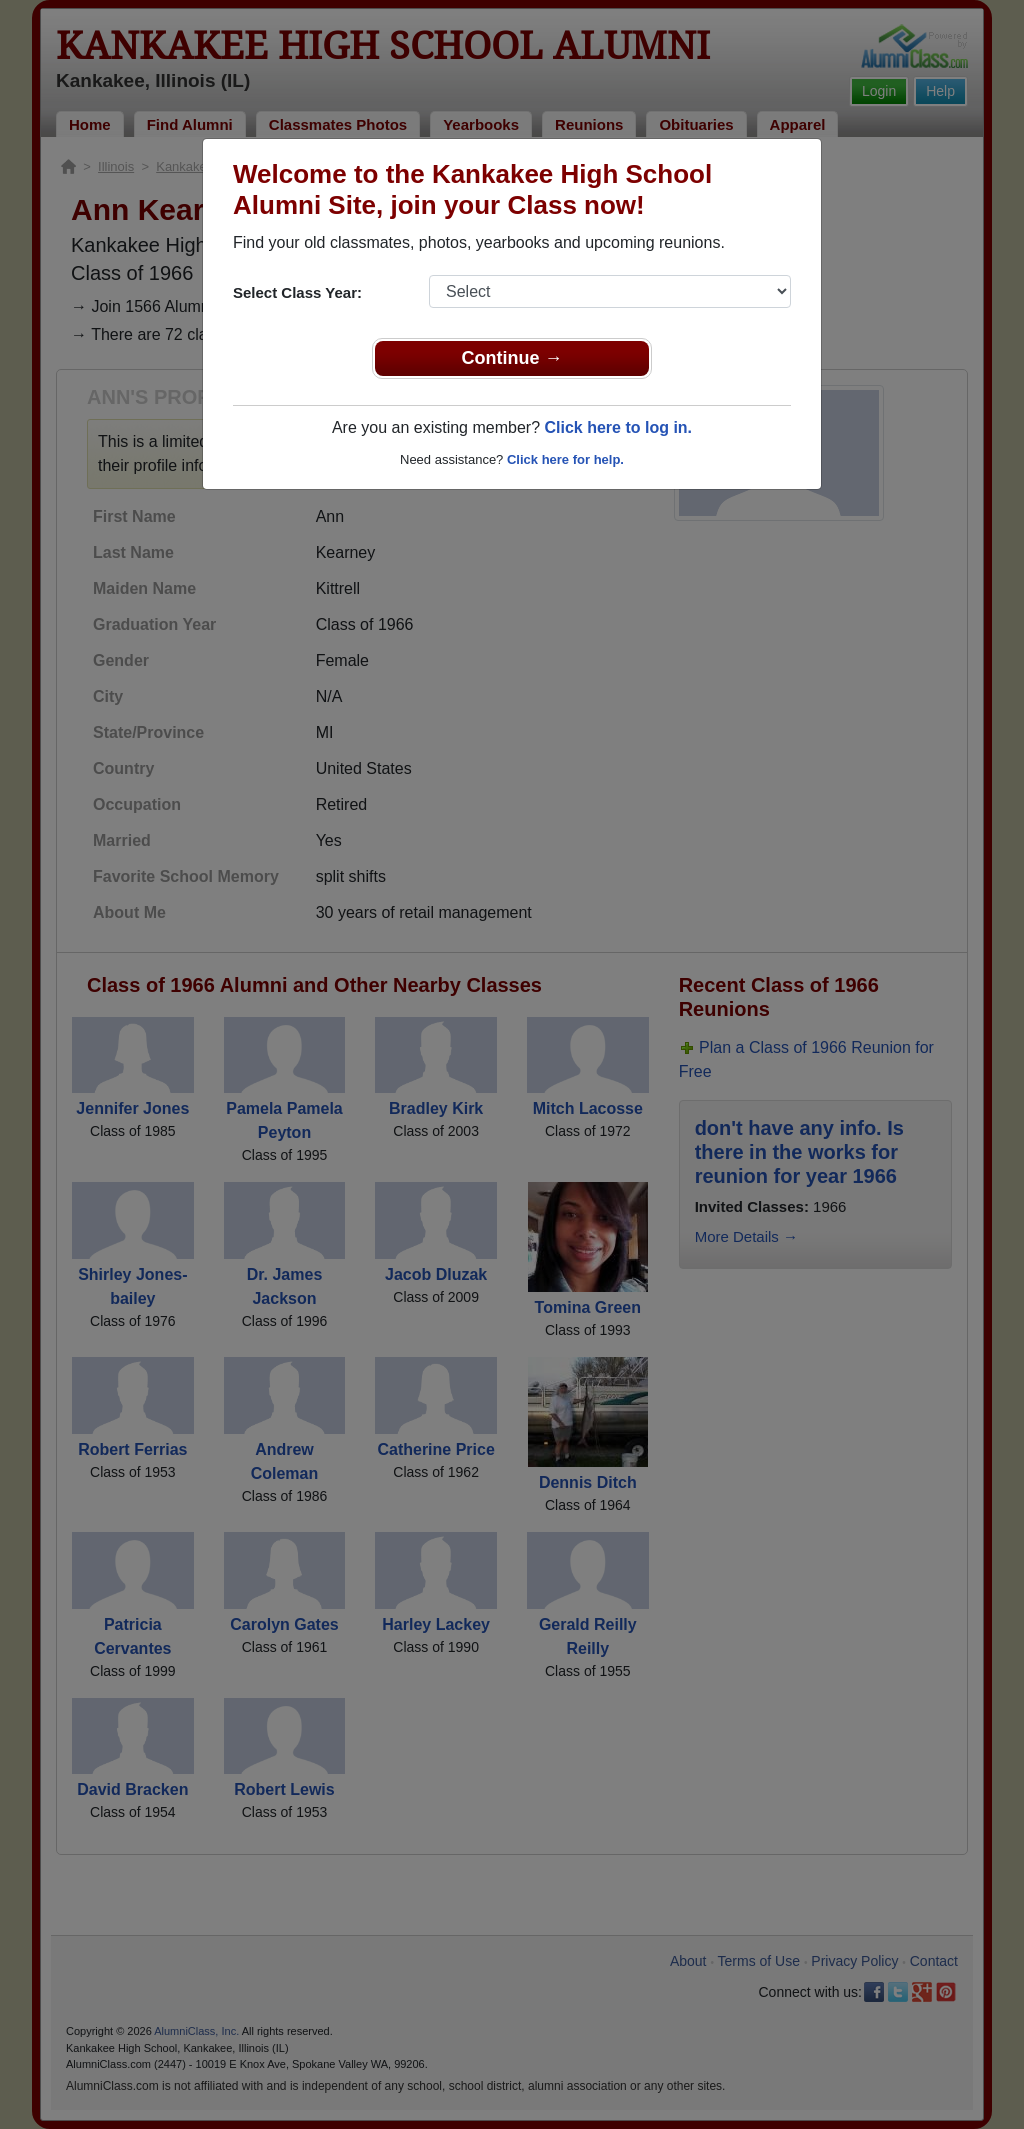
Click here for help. (565, 459)
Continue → (512, 358)
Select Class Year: (297, 292)
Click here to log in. (618, 427)
